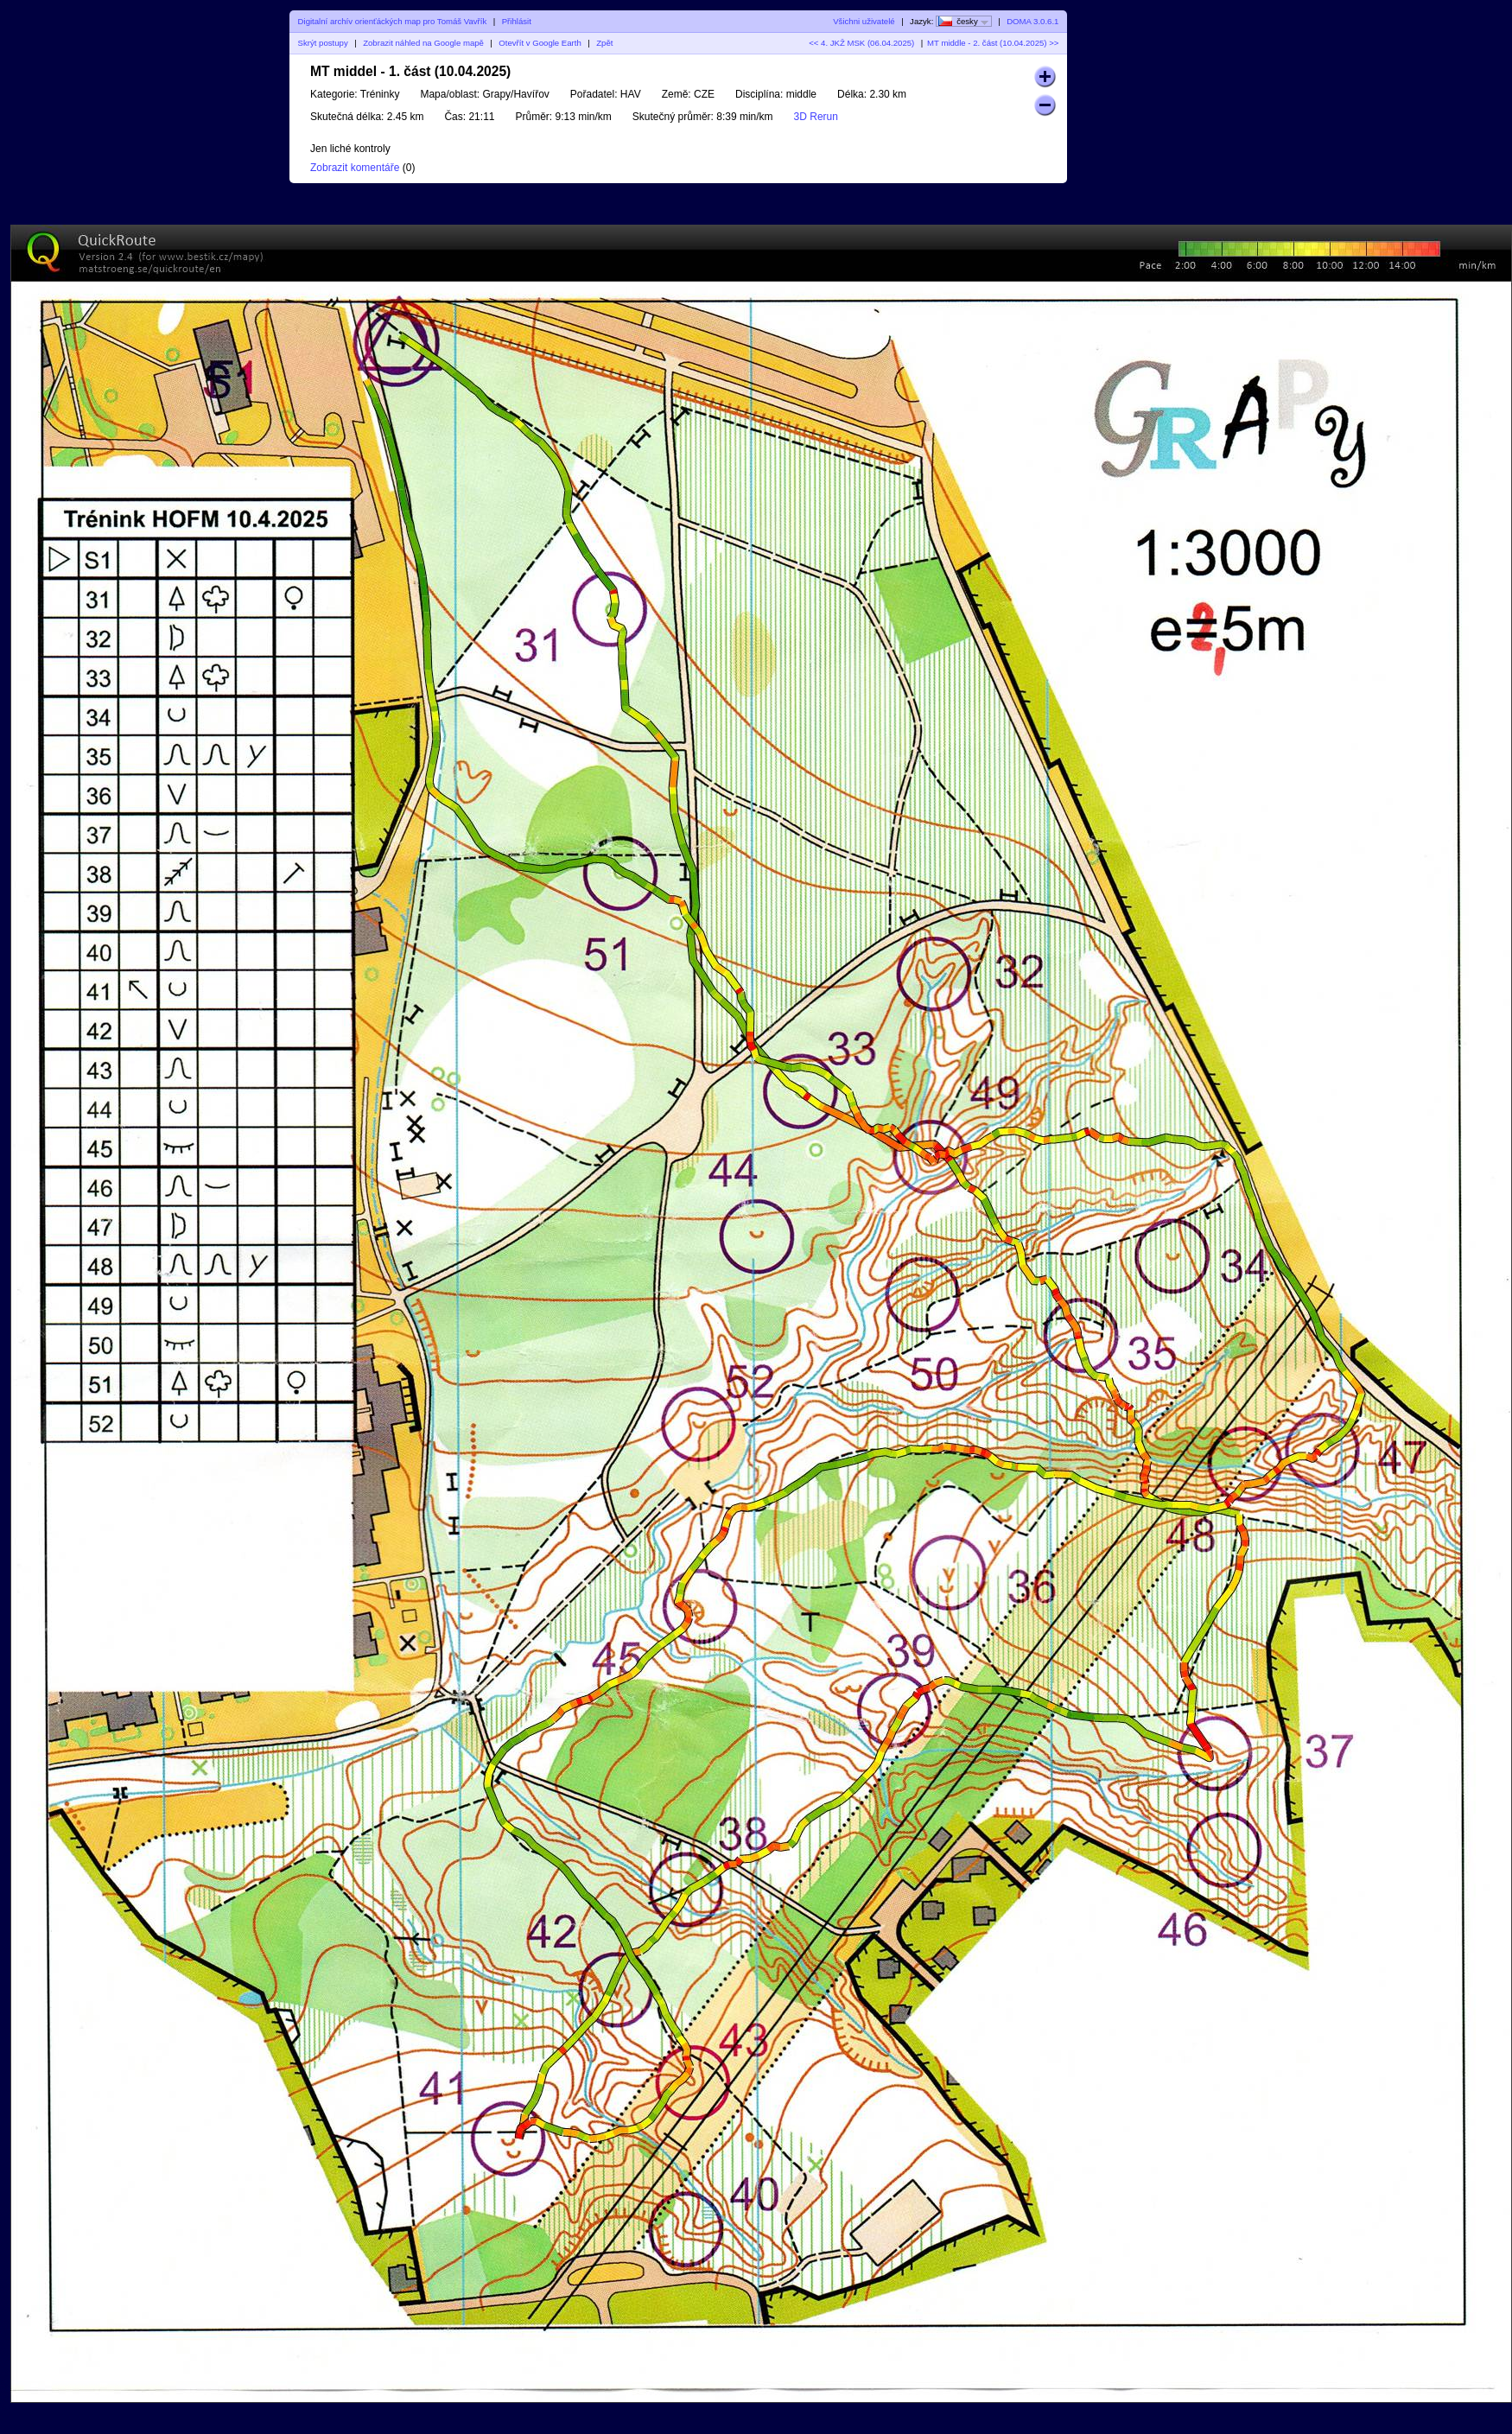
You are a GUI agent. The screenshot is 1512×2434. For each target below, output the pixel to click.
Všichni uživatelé (863, 21)
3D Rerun (816, 117)
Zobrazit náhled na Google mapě (423, 43)
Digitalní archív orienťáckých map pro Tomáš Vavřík (392, 21)
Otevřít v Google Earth (540, 43)
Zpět (604, 43)
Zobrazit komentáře (354, 168)
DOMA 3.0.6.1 (1032, 21)
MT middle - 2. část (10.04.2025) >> (992, 43)
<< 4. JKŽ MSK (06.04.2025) (861, 43)
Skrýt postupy (323, 43)
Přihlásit (516, 21)
